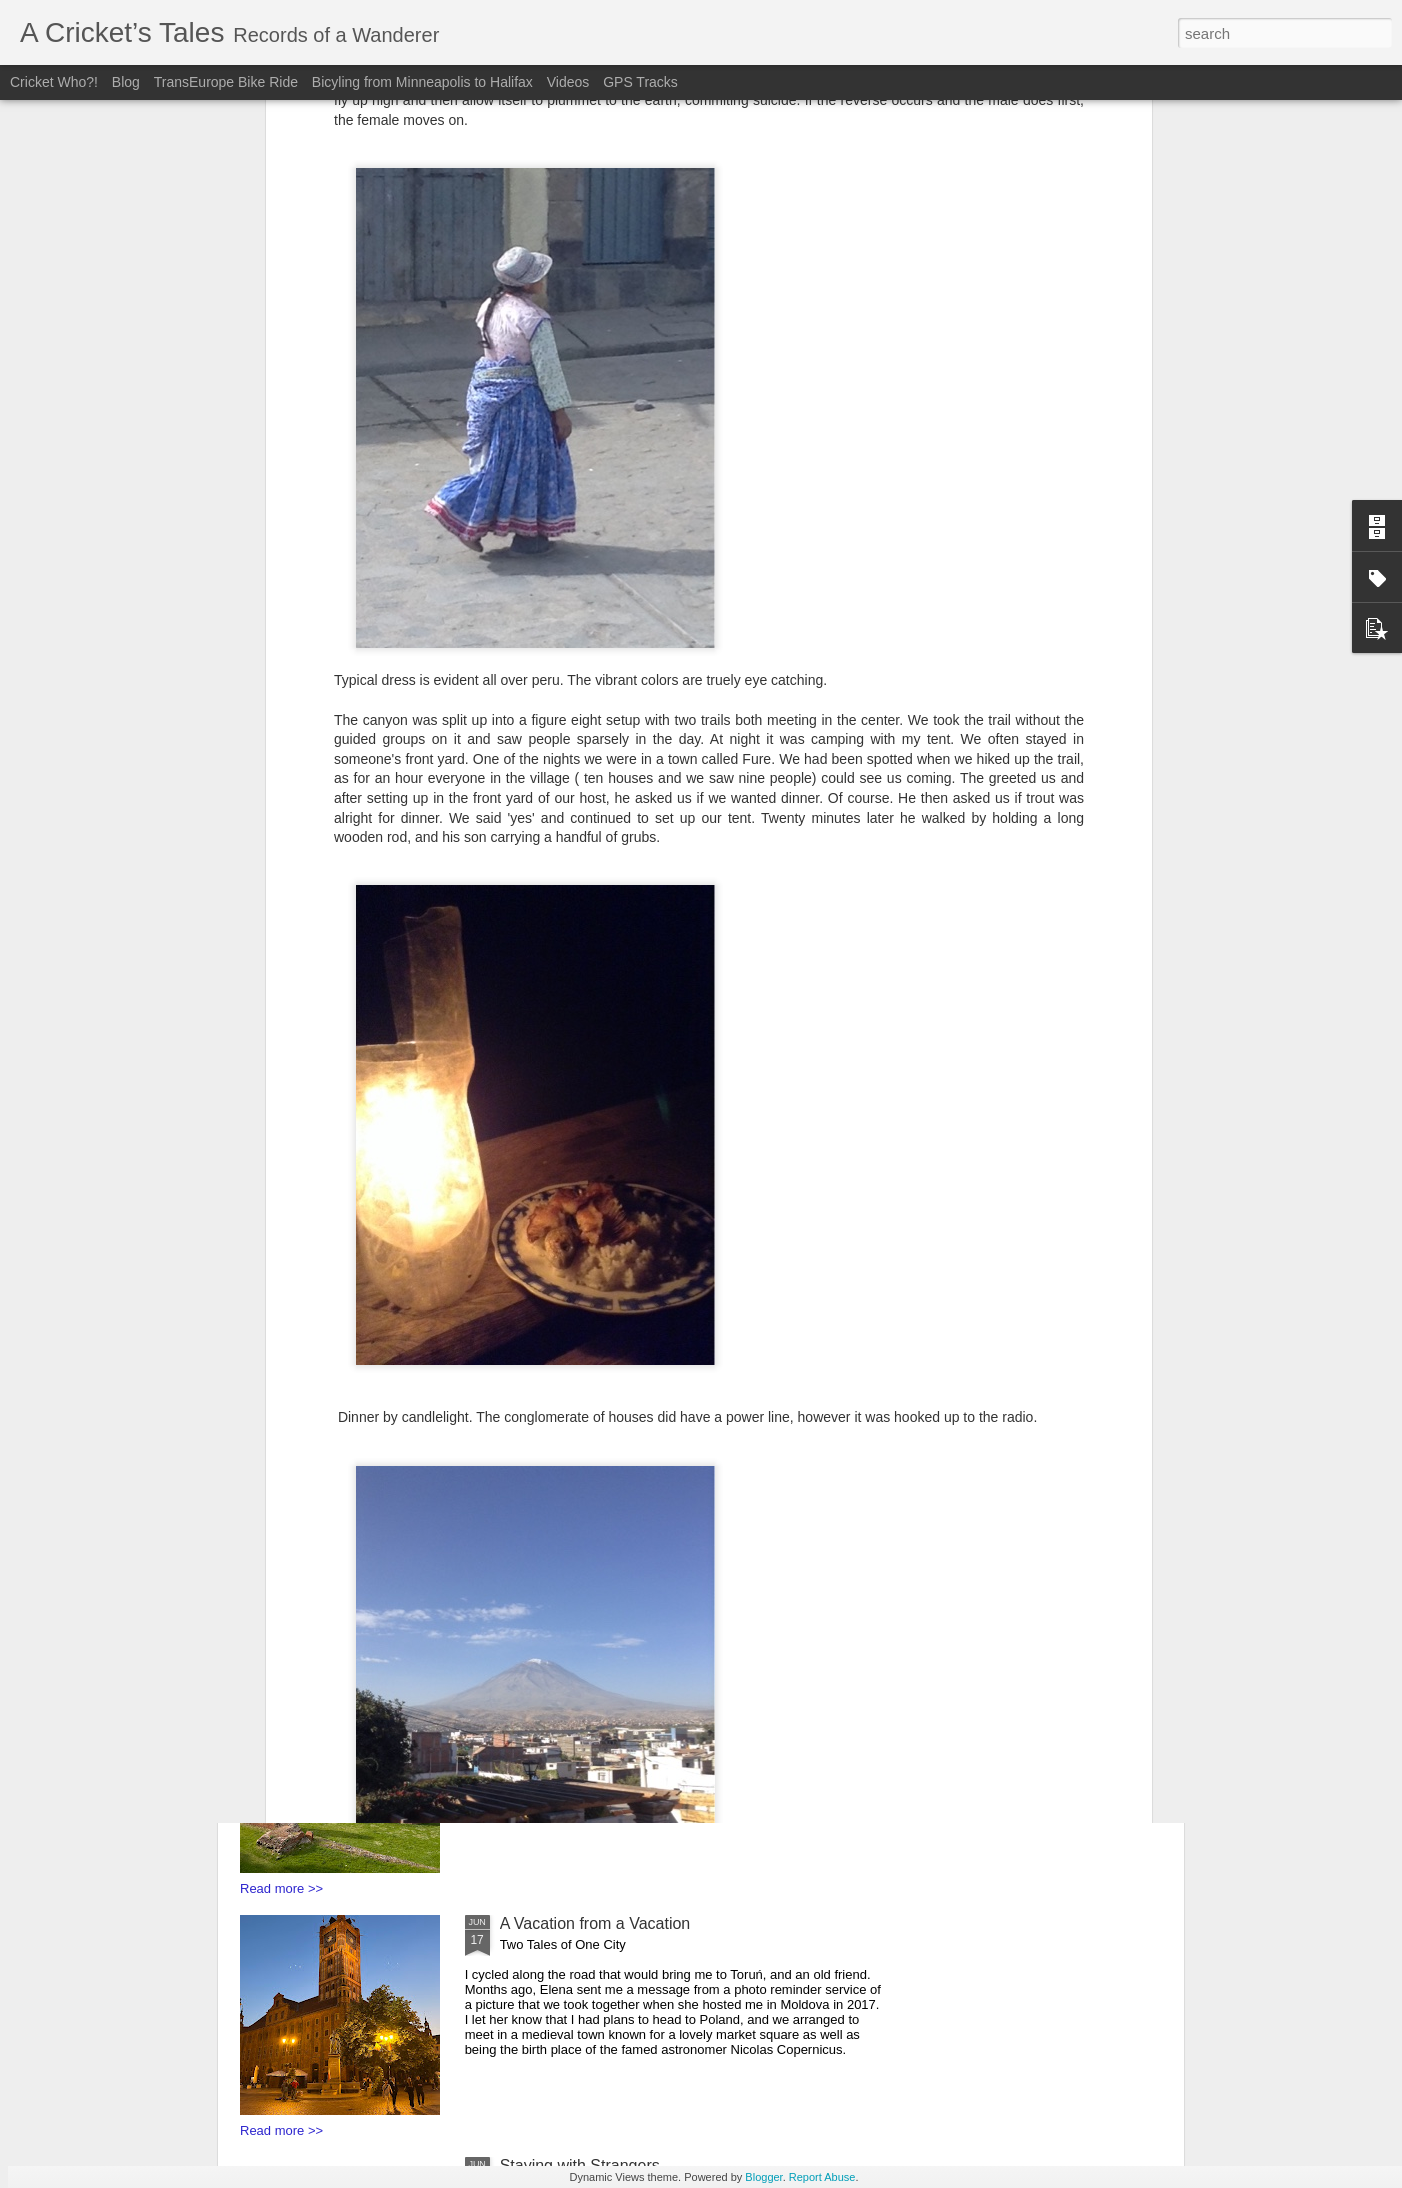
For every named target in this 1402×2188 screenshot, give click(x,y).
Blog (128, 82)
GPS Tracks (640, 82)
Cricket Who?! (54, 82)
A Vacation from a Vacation (595, 1923)
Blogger (763, 2177)
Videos (568, 82)
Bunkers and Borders (575, 1439)
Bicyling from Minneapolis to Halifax (424, 82)
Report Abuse (822, 2177)
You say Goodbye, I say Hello (604, 1681)
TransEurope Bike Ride (226, 82)
